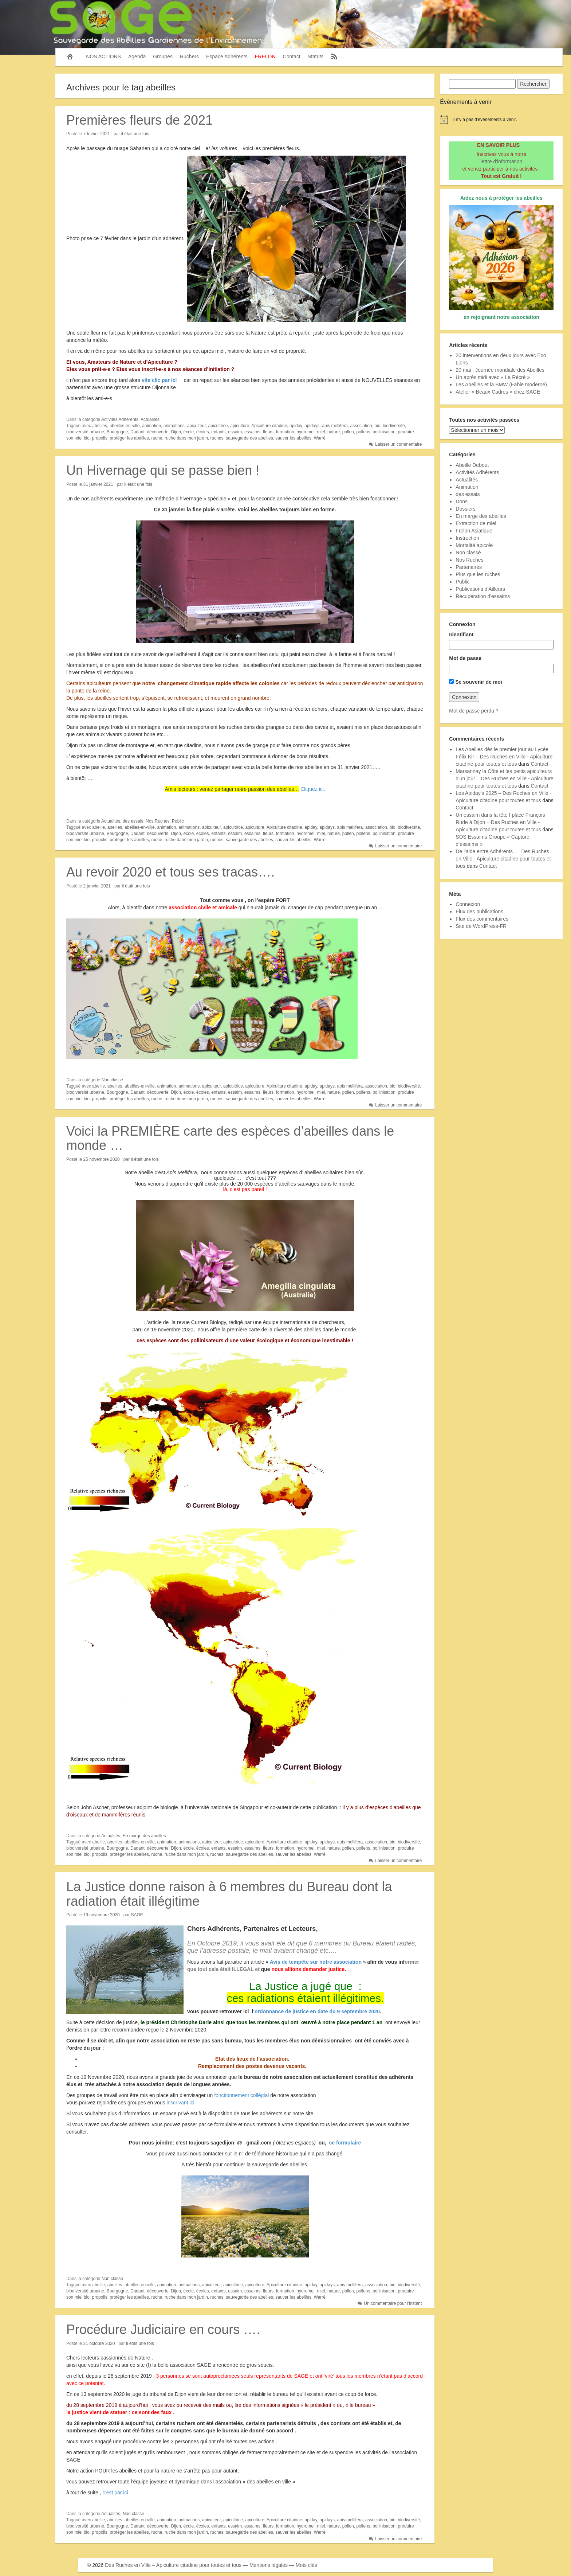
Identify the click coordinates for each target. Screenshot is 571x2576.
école (188, 431)
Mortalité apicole (474, 545)
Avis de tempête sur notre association (316, 1962)
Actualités (150, 419)
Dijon (176, 431)
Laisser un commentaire (398, 444)
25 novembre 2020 (101, 1159)
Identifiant (461, 634)
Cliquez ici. (312, 789)
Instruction (467, 538)
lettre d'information (502, 161)
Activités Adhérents (119, 419)
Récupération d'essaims (483, 596)
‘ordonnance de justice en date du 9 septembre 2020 (316, 2011)
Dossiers (465, 509)
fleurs (268, 431)
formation (285, 431)
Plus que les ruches (478, 574)
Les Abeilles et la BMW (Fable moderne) (501, 384)
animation (151, 425)
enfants (218, 431)
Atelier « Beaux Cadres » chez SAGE (498, 392)
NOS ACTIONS (103, 56)
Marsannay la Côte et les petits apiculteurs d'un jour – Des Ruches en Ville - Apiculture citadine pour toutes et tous (505, 778)
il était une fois (135, 133)
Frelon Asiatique (474, 531)
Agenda (137, 56)
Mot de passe (465, 658)
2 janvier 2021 (97, 886)
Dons (462, 501)
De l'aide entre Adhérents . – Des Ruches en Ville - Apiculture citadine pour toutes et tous (503, 858)
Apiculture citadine (269, 425)
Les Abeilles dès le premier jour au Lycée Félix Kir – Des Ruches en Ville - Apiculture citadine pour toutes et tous (504, 756)
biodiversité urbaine (85, 431)
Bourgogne (117, 431)
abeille (98, 827)
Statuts (316, 56)
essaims (252, 431)
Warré (320, 438)
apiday (296, 425)
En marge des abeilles (144, 1835)
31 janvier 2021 (98, 484)
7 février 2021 (96, 133)
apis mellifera (335, 425)
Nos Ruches (157, 821)
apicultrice (218, 425)
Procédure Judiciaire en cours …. (163, 2329)
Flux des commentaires (482, 919)
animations (174, 425)
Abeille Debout (472, 465)
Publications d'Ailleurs (480, 589)
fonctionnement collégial (241, 2095)
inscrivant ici (179, 2102)
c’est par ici (115, 2492)
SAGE (137, 1914)
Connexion (468, 904)
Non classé (112, 1079)
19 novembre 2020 (101, 1914)
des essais (133, 821)
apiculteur (196, 425)
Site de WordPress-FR (481, 926)
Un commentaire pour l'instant (393, 2303)
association (361, 425)
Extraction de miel (476, 523)
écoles (202, 431)
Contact (291, 56)
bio (377, 425)
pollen (348, 431)
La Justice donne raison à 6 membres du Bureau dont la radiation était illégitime (229, 1894)
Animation (467, 487)
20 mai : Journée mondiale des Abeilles (500, 370)
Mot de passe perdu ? (473, 711)
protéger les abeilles (129, 438)
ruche (156, 438)
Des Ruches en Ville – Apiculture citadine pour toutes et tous (173, 2565)
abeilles (99, 425)
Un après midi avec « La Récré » (493, 377)
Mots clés (306, 2565)
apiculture (239, 425)
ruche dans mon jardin (186, 438)
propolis (99, 438)
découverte (157, 431)
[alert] (501, 119)
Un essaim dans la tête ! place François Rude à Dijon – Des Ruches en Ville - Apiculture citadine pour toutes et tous (500, 822)
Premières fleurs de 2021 (139, 120)
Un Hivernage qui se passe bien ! (162, 470)
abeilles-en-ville (125, 425)
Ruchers (189, 56)
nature (333, 431)
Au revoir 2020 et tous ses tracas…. (170, 871)
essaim (235, 431)
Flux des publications (479, 911)
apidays (311, 425)
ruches (217, 438)
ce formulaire (345, 2143)
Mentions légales (268, 2565)
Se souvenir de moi (475, 682)
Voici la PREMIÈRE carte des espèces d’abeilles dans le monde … (230, 1138)
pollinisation (384, 431)
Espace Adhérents (227, 56)
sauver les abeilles (293, 438)
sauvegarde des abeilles (249, 438)
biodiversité (394, 425)
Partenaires (469, 567)
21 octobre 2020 (99, 2343)
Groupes (163, 56)
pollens (363, 431)
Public (178, 821)
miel (321, 431)
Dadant (137, 431)
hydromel (305, 431)
